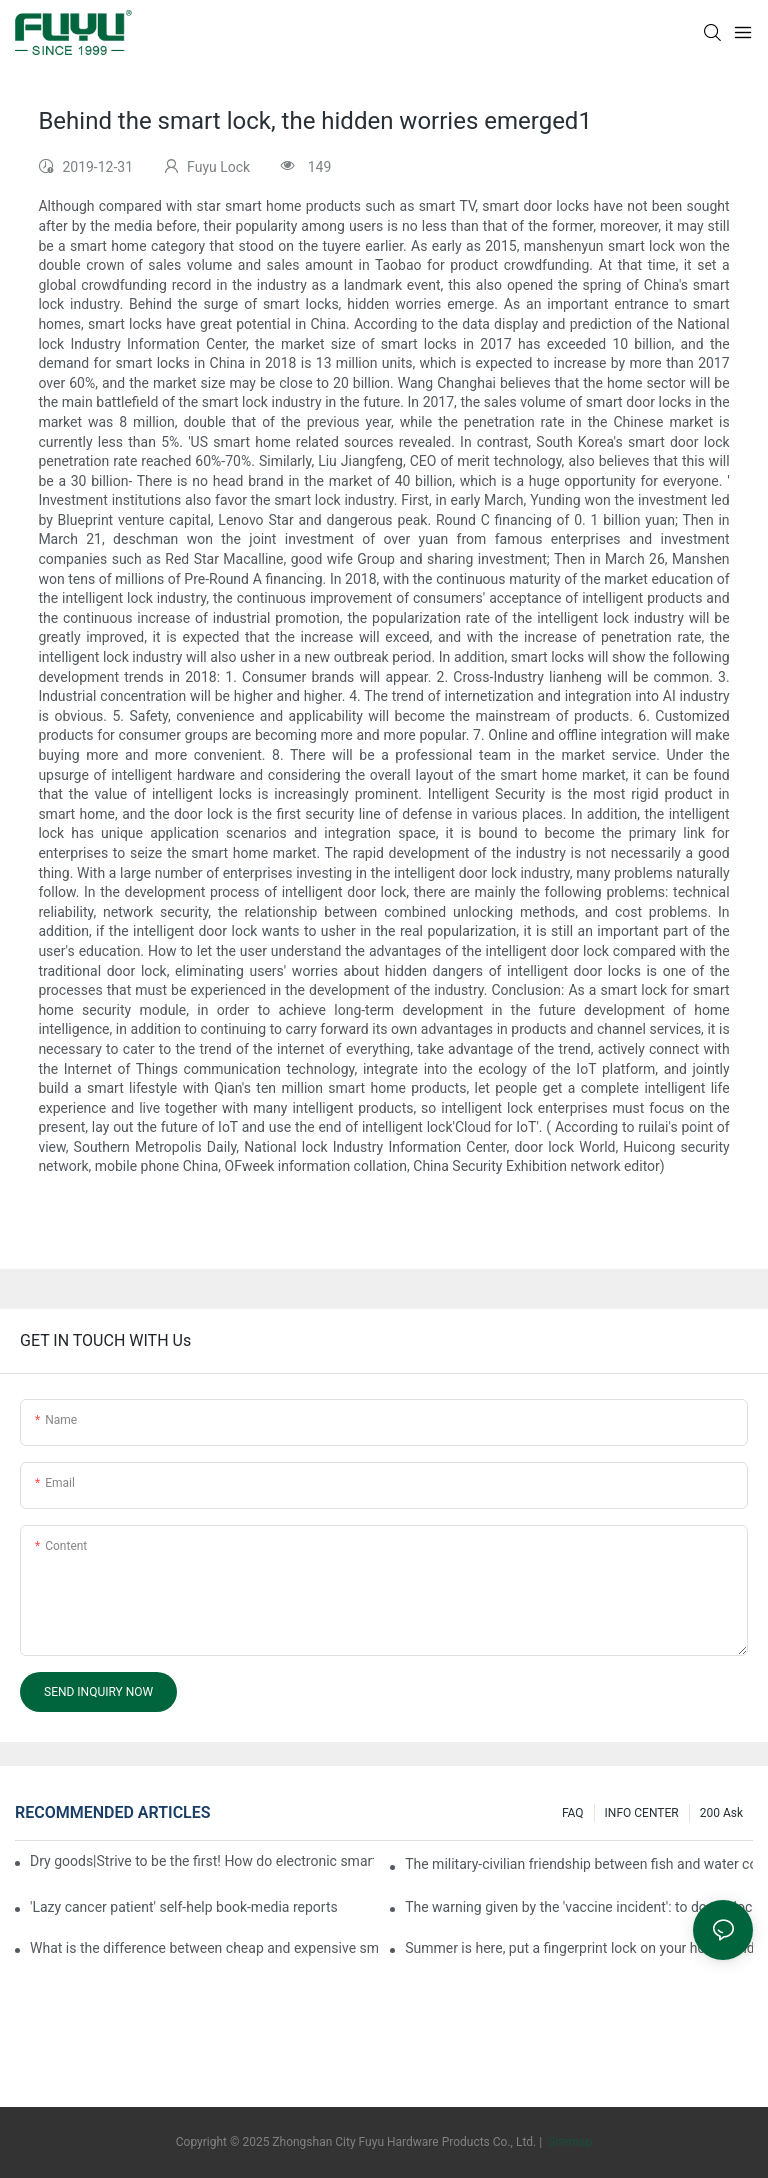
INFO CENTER (642, 1813)
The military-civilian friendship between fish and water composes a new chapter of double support (579, 1864)
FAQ (573, 1813)
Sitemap (568, 2142)
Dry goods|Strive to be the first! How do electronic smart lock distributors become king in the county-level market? (202, 1861)
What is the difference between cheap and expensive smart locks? (204, 1948)
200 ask (721, 1813)
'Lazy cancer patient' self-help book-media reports (184, 1907)
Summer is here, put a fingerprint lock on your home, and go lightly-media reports (579, 1948)
